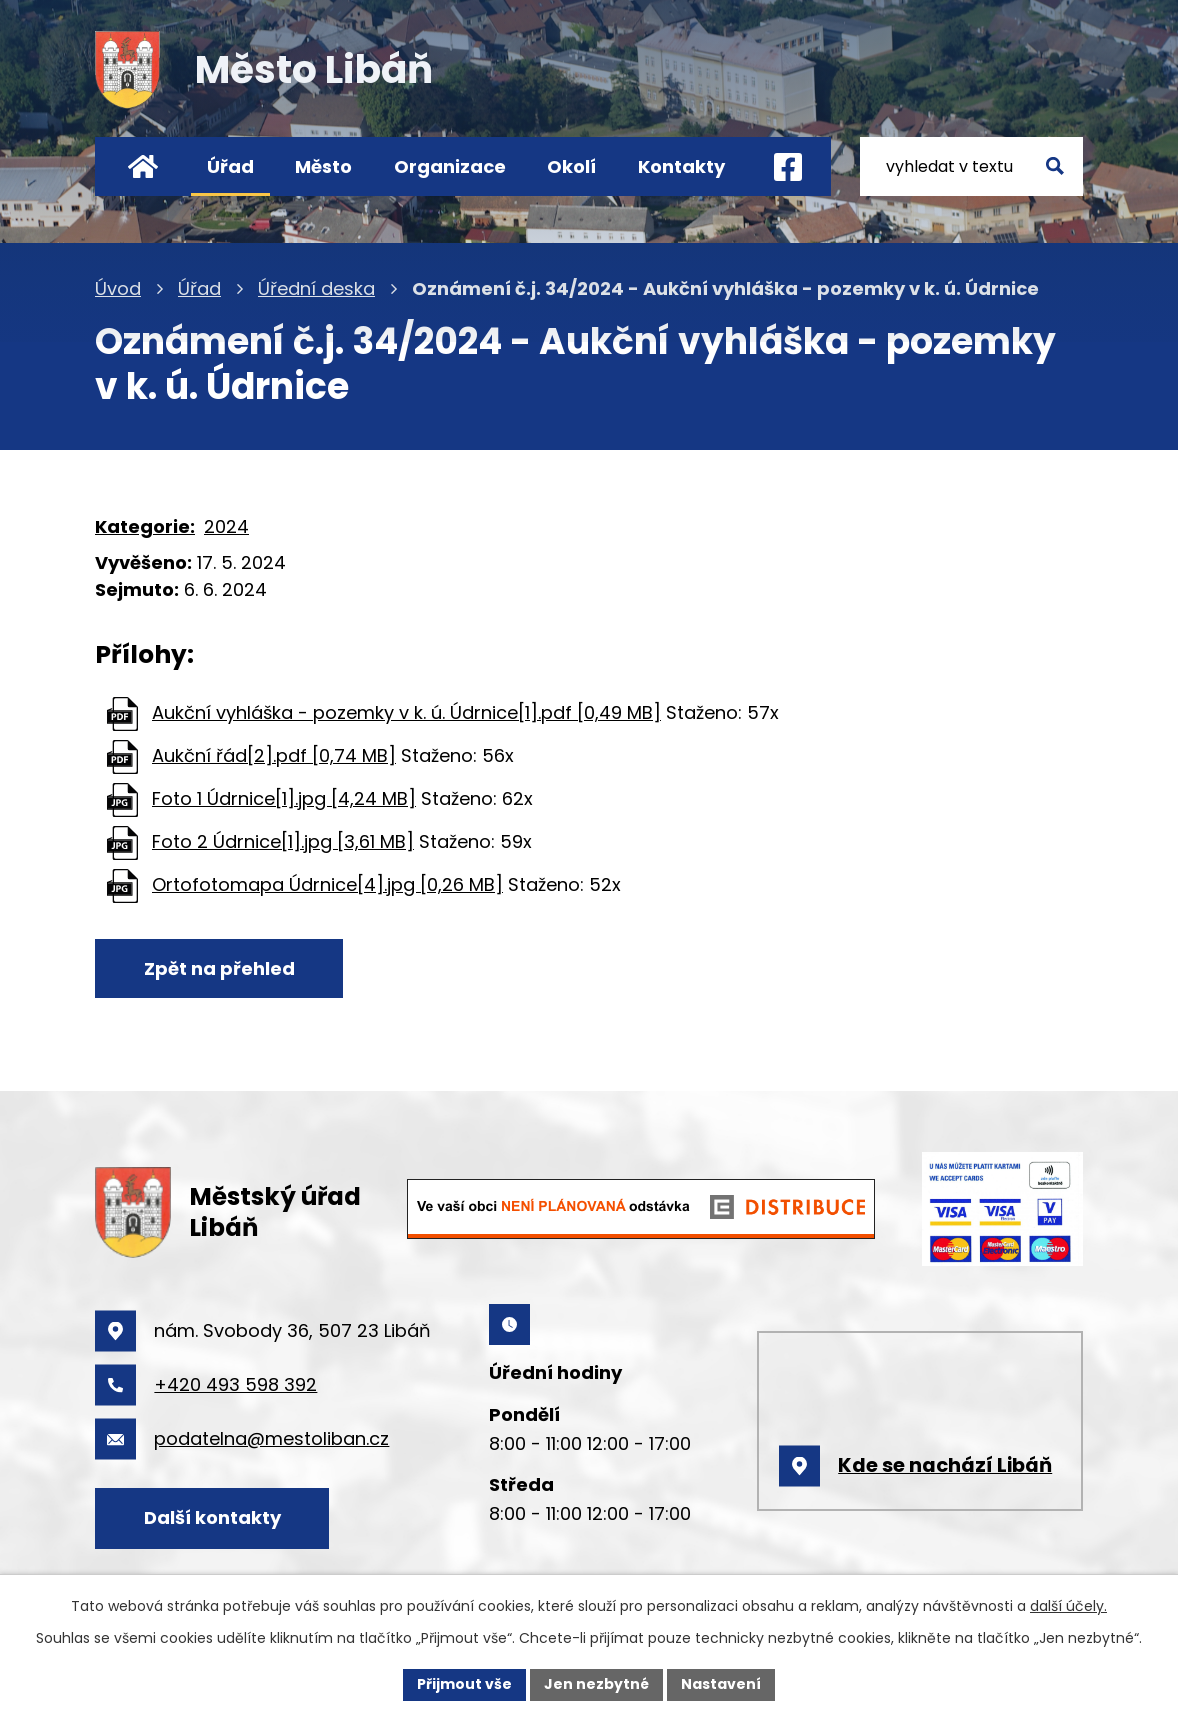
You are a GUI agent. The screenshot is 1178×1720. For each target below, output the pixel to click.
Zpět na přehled (219, 968)
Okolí (571, 166)
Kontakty (681, 166)
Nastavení (721, 1684)
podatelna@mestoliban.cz (271, 1438)
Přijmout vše (464, 1684)
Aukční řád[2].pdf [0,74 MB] (274, 755)
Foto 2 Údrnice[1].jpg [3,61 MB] (283, 841)
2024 (226, 526)
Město (323, 166)
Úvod (142, 166)
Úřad (230, 166)
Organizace (450, 166)
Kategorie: (145, 526)
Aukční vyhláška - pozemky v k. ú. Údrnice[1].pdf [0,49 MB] (406, 712)
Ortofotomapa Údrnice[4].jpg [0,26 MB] (327, 884)
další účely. (1068, 1606)
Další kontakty (212, 1517)
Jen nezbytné (596, 1684)
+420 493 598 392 (235, 1384)
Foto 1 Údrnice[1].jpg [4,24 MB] (284, 798)
